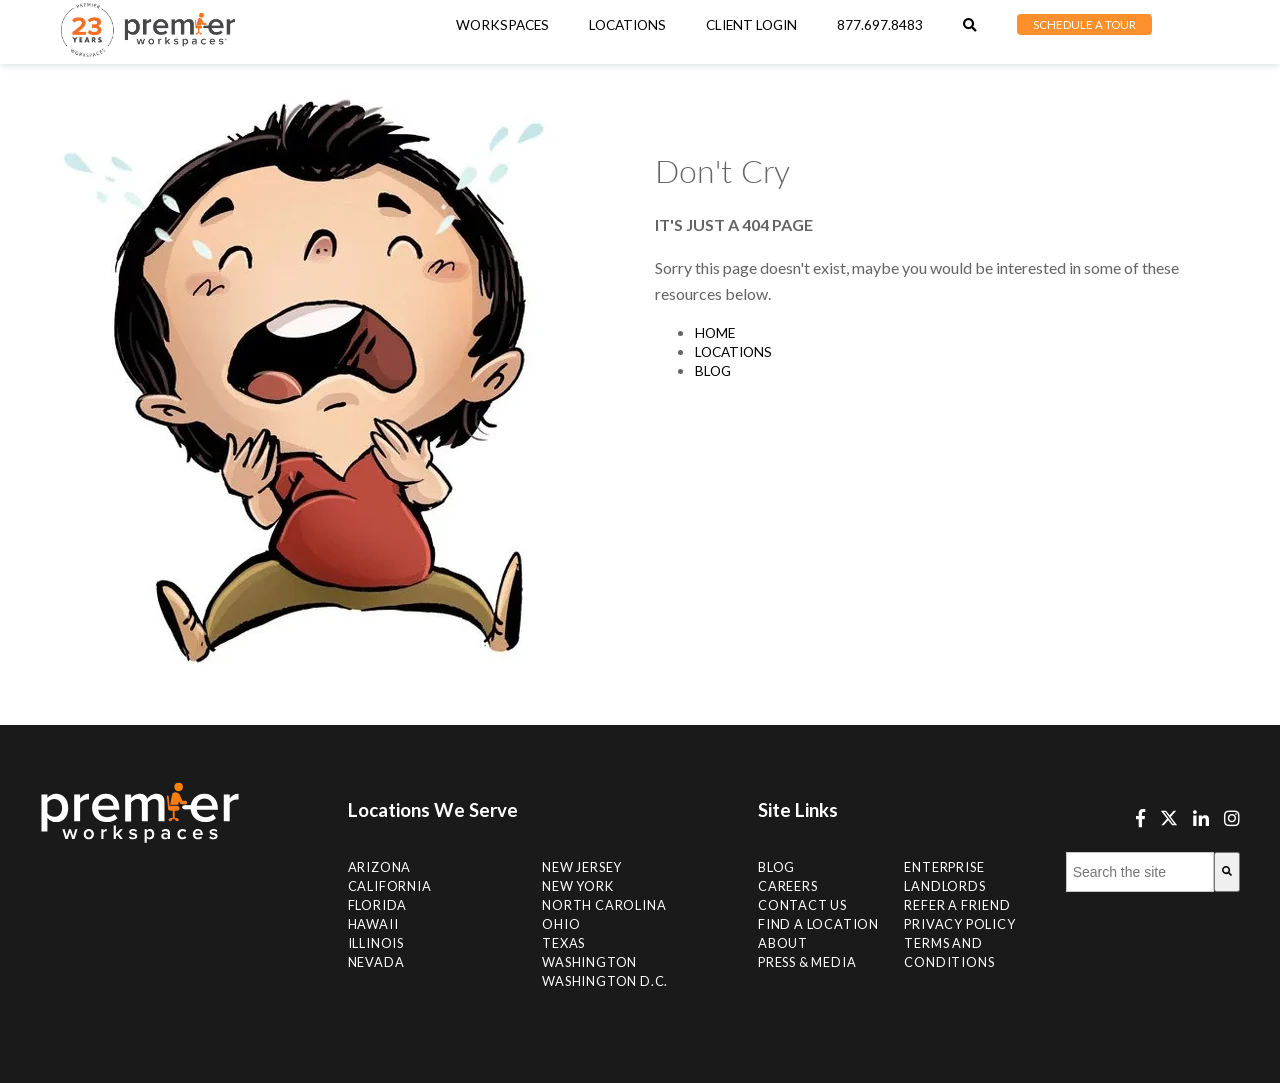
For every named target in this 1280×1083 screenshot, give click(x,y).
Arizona (380, 867)
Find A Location (818, 924)
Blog (713, 371)
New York (577, 886)
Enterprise (944, 867)
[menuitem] (627, 25)
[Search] (1227, 872)
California (390, 886)
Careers (788, 886)
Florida (378, 905)
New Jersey (582, 867)
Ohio (561, 924)
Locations (733, 352)
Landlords (944, 886)
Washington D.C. (605, 981)
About (783, 943)
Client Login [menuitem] (751, 25)
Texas (563, 943)
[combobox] (1140, 872)
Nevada (376, 962)
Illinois (376, 943)
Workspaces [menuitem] (502, 25)
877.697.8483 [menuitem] (880, 25)
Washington (589, 962)
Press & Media (807, 962)
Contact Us (802, 905)
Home (715, 333)
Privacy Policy (959, 924)
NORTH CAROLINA (604, 905)
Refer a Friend (957, 905)
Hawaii (373, 924)
